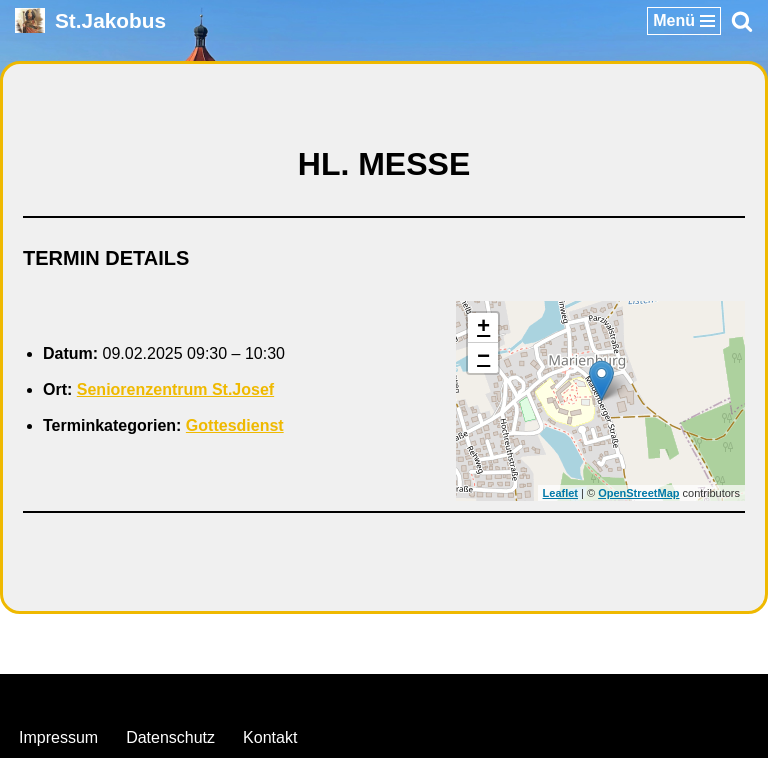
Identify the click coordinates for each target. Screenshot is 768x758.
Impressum (58, 737)
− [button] (483, 358)
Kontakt (270, 737)
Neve (281, 694)
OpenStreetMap (638, 493)
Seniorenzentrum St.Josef (175, 389)
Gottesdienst (235, 425)
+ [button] (483, 328)
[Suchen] (742, 21)
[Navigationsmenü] (684, 21)
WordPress (465, 694)
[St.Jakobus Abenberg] (90, 20)
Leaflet (560, 493)
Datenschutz (170, 737)
